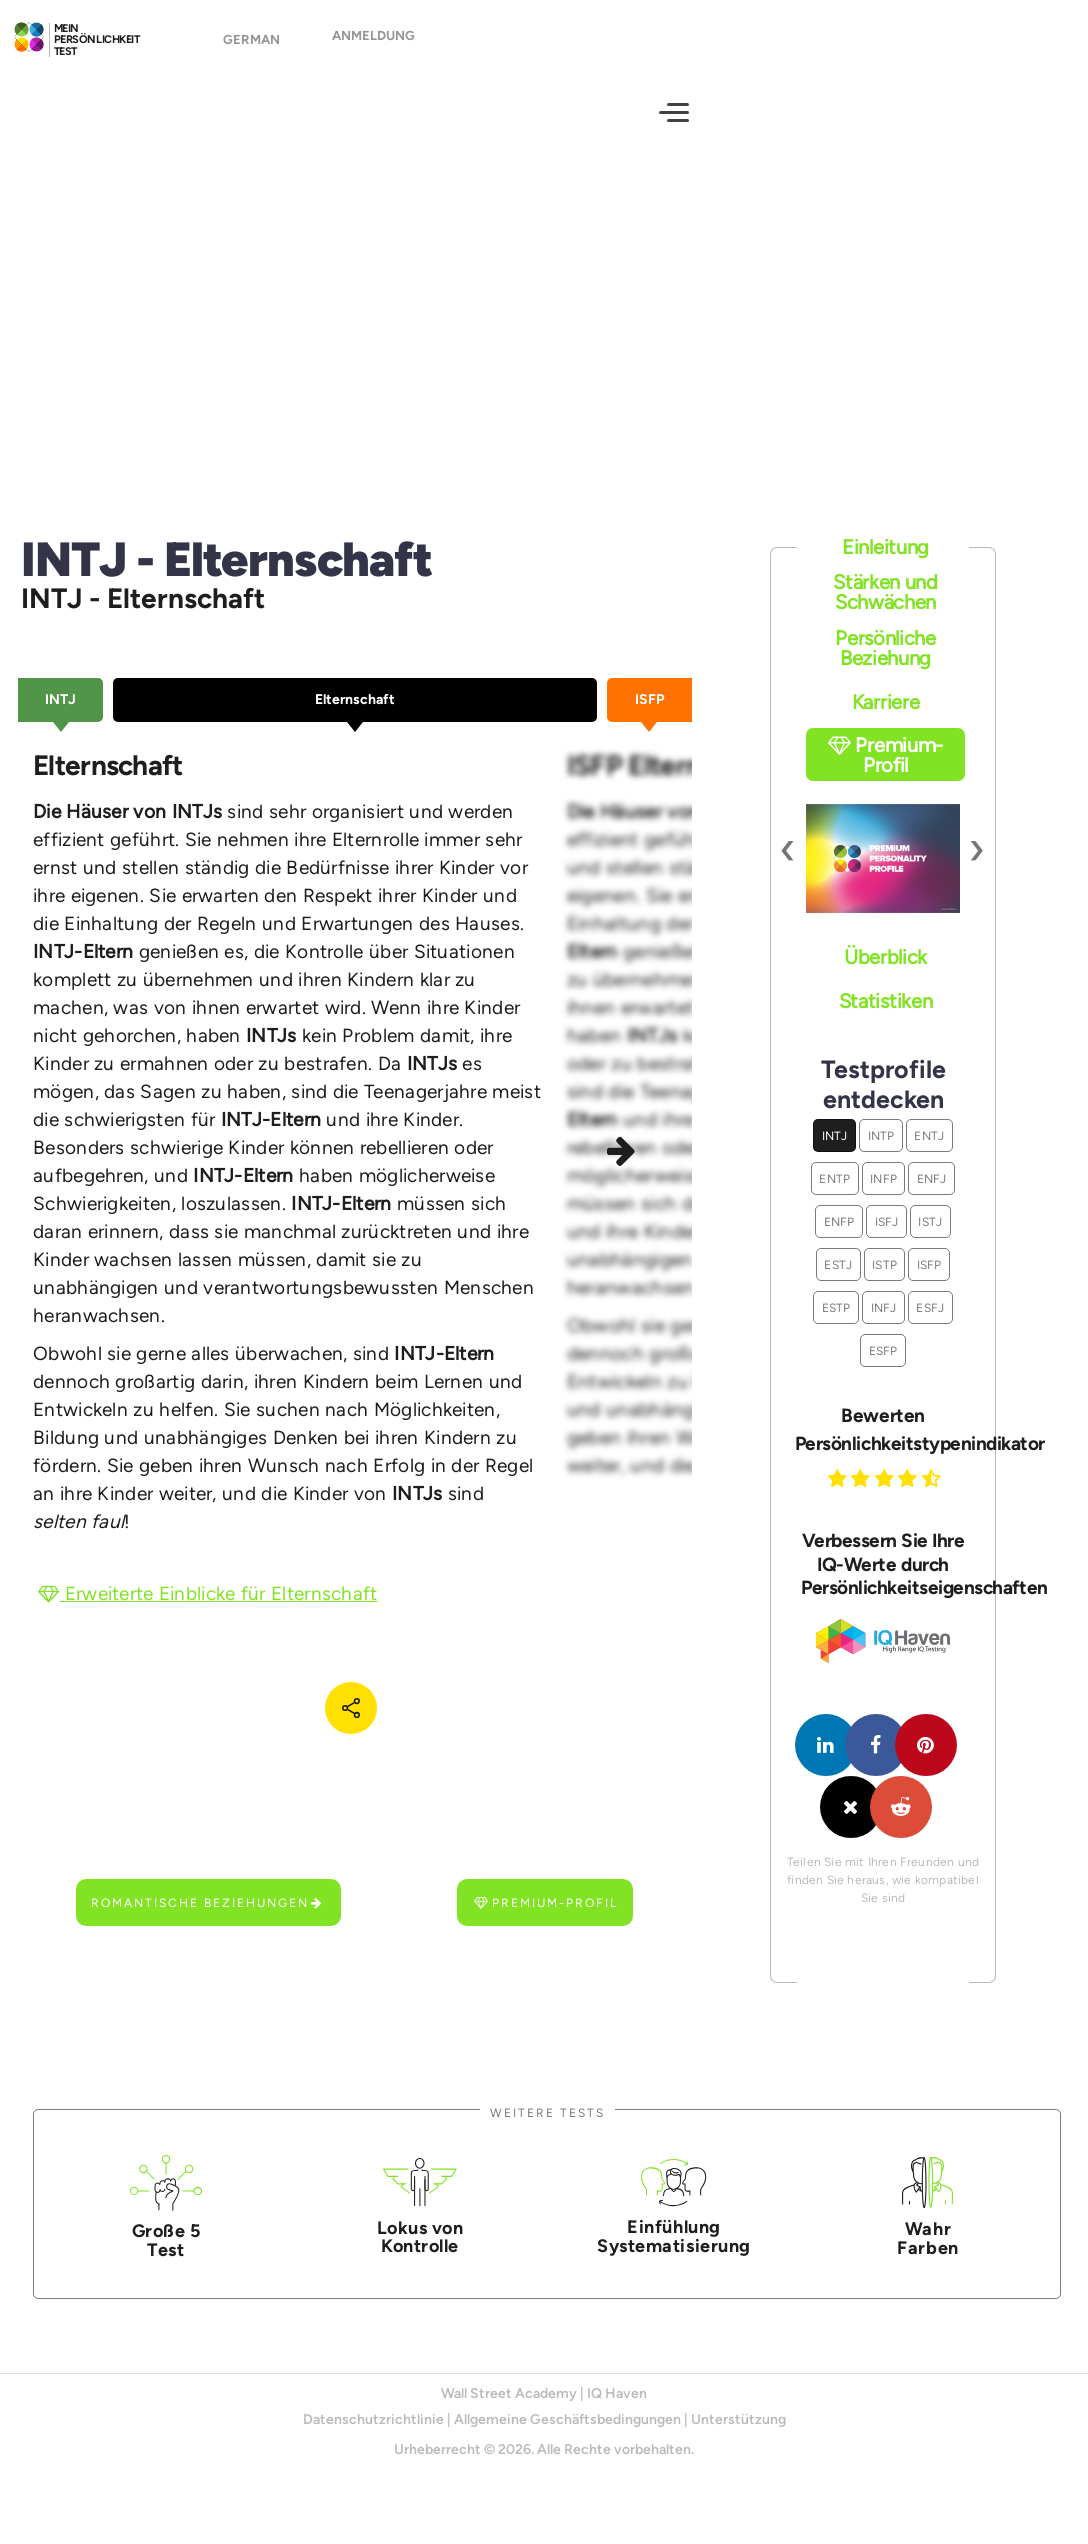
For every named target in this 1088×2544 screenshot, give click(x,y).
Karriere (886, 720)
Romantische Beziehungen (207, 1920)
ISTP (884, 1282)
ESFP (883, 1368)
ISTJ (930, 1239)
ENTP (834, 1196)
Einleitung (885, 564)
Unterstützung (738, 2437)
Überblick (885, 975)
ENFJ (932, 1196)
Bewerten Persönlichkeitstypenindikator (883, 1446)
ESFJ (930, 1325)
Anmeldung (373, 44)
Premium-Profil (546, 1920)
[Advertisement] (544, 335)
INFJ (884, 1325)
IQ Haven (617, 2412)
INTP (881, 1153)
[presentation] (788, 866)
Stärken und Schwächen (885, 610)
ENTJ (929, 1153)
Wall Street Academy (509, 2412)
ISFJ (887, 1239)
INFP (883, 1196)
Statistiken (886, 1018)
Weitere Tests (547, 2130)
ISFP (929, 1282)
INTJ (835, 1153)
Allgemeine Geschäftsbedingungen (567, 2437)
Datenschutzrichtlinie (373, 2437)
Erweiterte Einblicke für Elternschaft (208, 1611)
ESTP (836, 1325)
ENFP (839, 1239)
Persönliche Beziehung (885, 666)
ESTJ (838, 1282)
